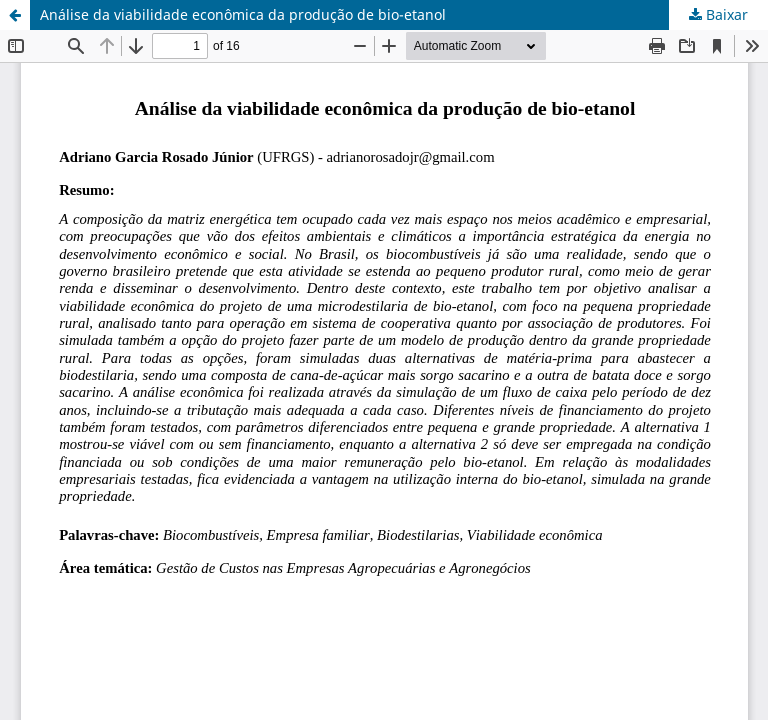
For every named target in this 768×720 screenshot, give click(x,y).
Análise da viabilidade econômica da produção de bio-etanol (243, 14)
